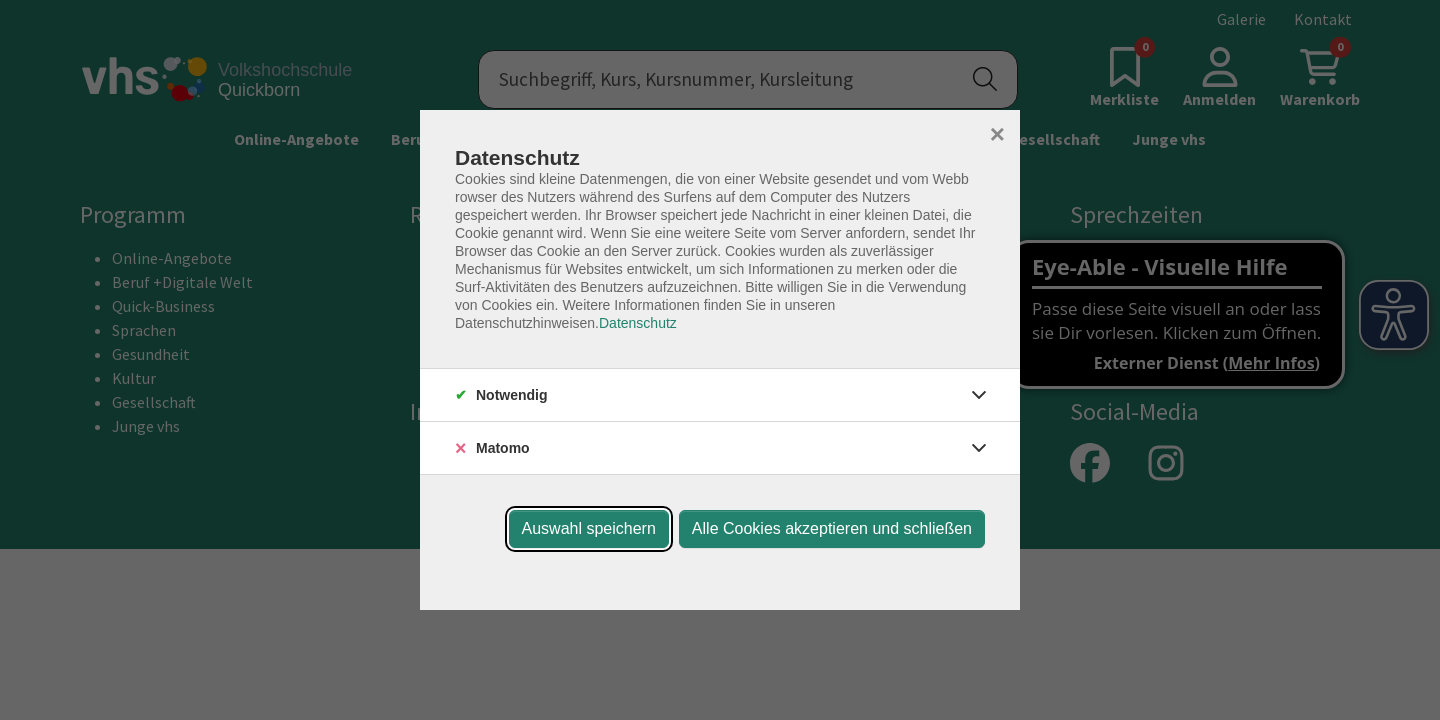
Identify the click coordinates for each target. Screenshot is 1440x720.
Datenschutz (638, 323)
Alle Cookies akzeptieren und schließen (832, 528)
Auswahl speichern (589, 528)
